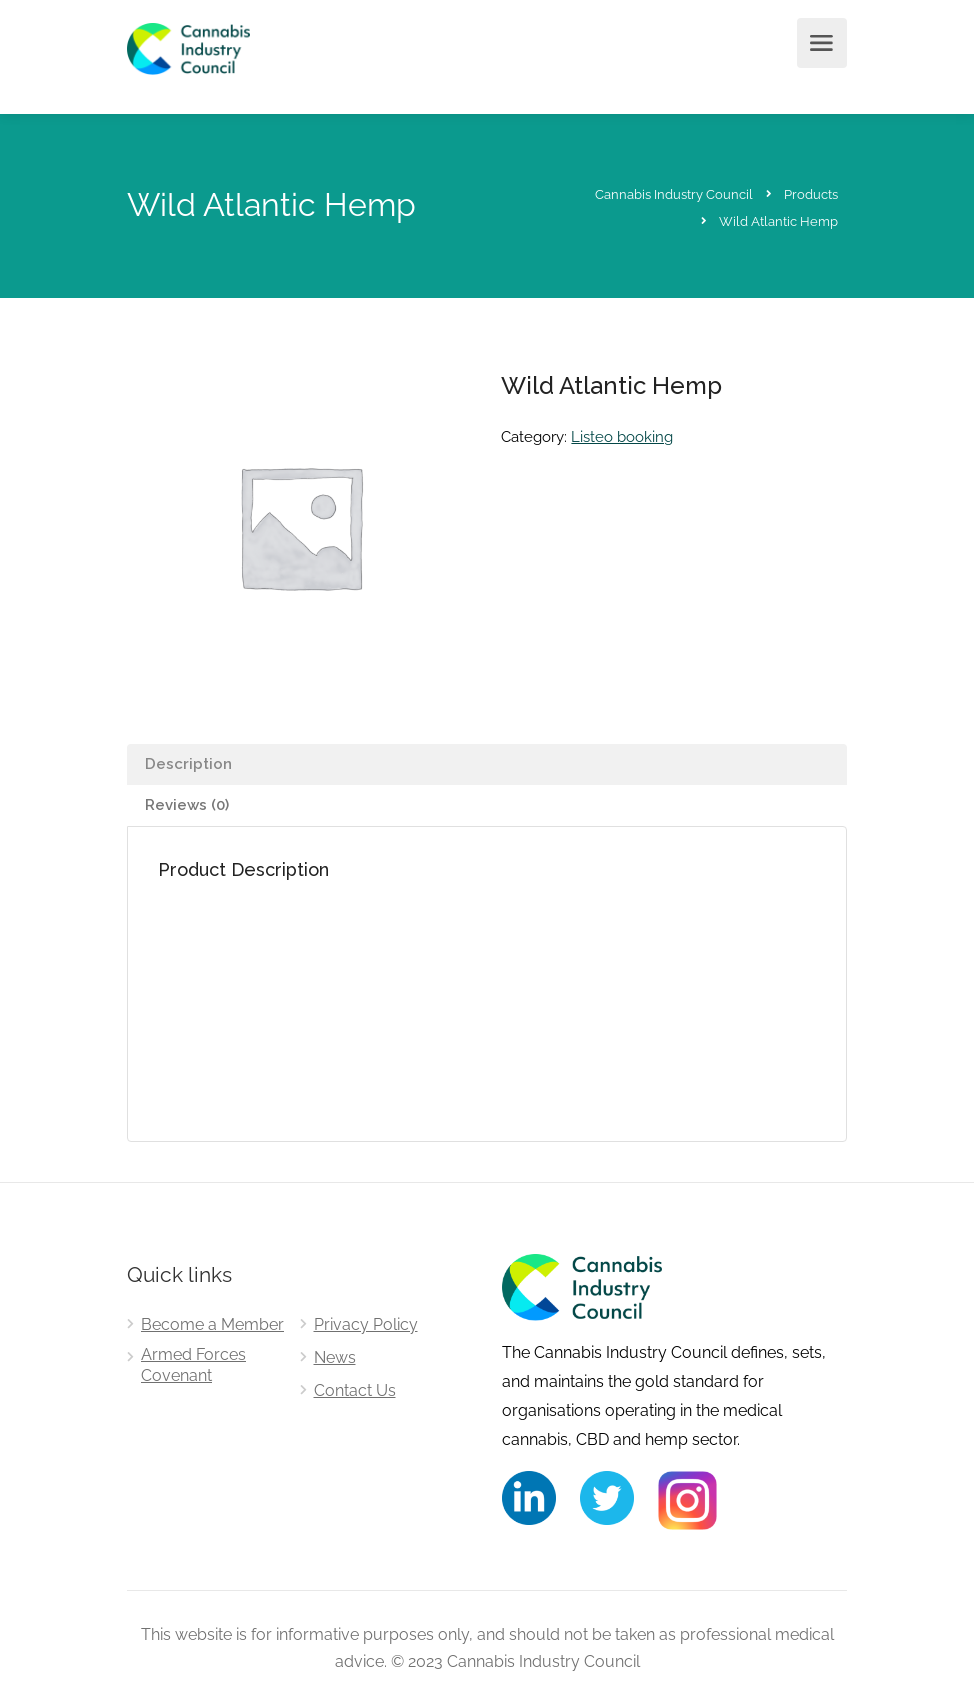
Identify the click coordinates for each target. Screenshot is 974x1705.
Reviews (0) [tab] (187, 805)
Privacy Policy (366, 1324)
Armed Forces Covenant (193, 1365)
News (335, 1357)
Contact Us (355, 1390)
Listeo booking (622, 437)
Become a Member (212, 1324)
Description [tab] (188, 764)
